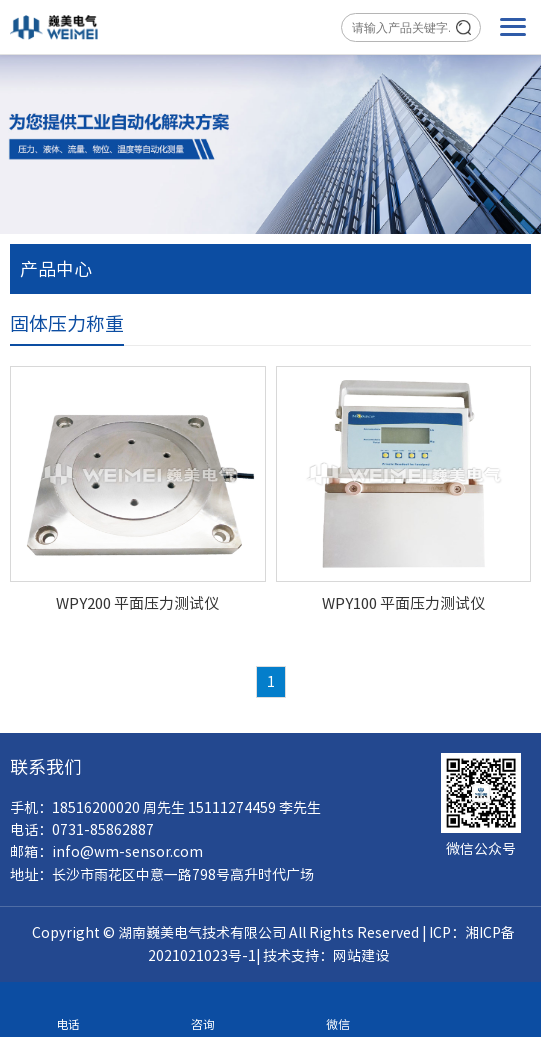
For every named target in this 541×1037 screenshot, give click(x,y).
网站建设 (361, 956)
